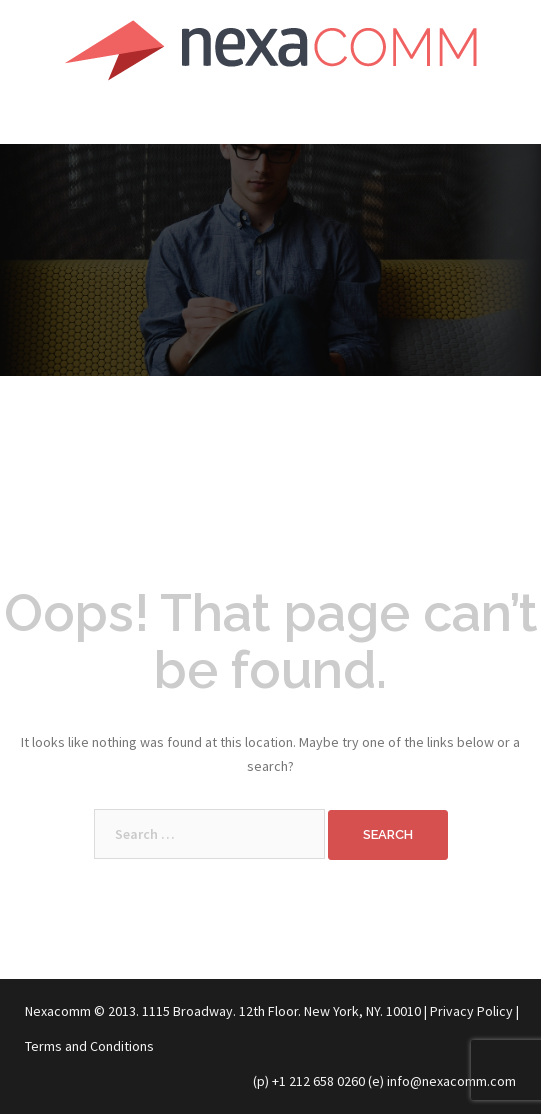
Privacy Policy (471, 1011)
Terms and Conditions (89, 1046)
